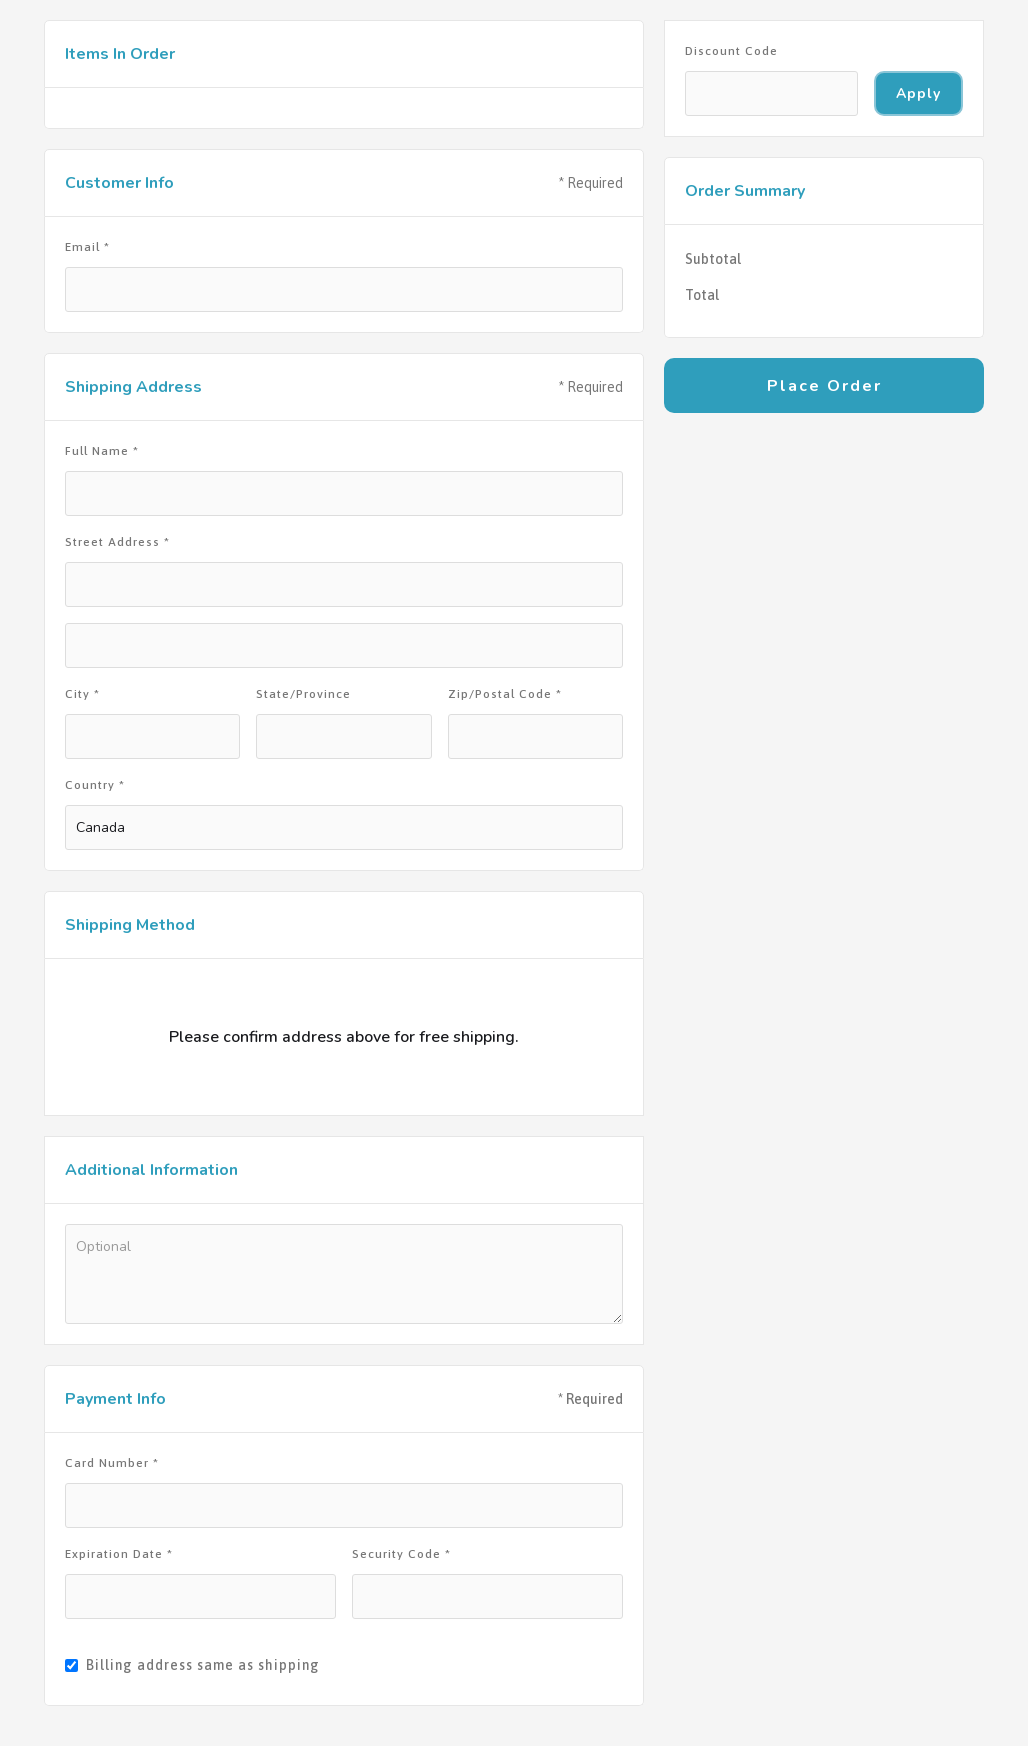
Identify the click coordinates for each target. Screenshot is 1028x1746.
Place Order (824, 386)
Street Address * (117, 542)
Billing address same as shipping (203, 1665)
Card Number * (112, 1463)
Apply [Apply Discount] (918, 93)
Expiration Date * (119, 1554)
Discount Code (731, 51)
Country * (95, 785)
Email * (87, 247)
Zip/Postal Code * (505, 694)
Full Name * (102, 451)
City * (82, 694)
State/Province (303, 694)
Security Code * (401, 1554)
